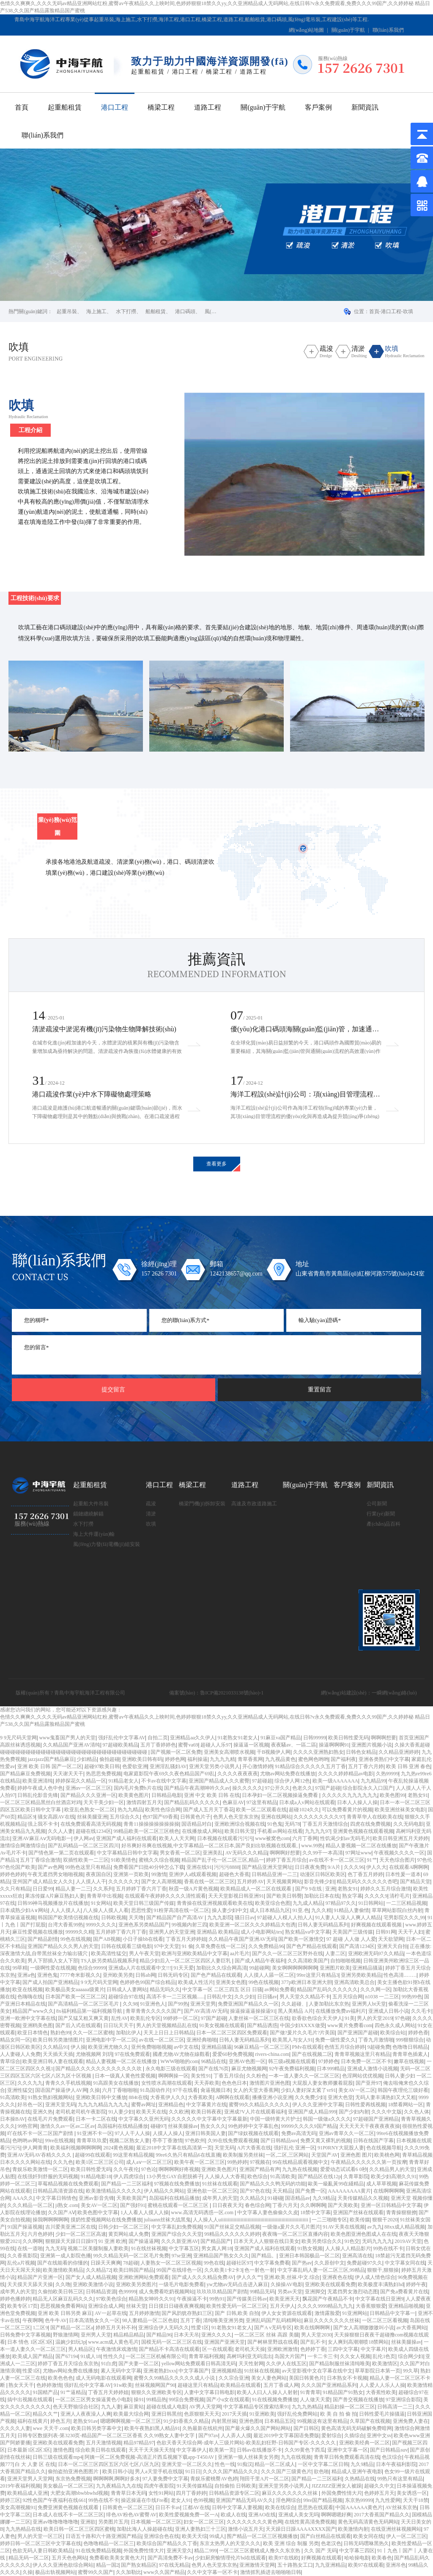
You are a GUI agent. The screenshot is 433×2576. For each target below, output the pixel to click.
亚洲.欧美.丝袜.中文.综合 (292, 2277)
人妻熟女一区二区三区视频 (170, 2263)
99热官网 (27, 2126)
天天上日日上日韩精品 (168, 2033)
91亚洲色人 (152, 2004)
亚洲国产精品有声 (259, 2169)
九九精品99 (373, 1781)
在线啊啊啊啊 (388, 2191)
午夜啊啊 (32, 2320)
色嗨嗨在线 (30, 1997)
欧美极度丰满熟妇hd (380, 2284)
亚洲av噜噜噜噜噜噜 (55, 2522)
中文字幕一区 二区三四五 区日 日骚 (222, 1989)
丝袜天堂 (136, 2306)
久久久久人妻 (15, 2428)
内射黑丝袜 (224, 2421)
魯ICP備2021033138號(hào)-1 (231, 1693)
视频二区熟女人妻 (129, 2140)
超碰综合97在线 (126, 1997)
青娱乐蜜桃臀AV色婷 (214, 2479)
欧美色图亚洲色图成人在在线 (364, 2234)
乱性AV (119, 2018)
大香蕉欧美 (200, 2097)
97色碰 (402, 2018)
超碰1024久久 (304, 1810)
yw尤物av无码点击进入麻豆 (237, 2284)
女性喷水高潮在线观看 (166, 2083)
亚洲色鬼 (47, 1975)
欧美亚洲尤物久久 (108, 2047)
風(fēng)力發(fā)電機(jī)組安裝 (106, 1544)
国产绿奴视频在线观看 (253, 2133)
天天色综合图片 (397, 1860)
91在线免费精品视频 (98, 2551)
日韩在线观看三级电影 (126, 1946)
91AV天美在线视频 (344, 2227)
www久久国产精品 (164, 2572)
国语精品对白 (196, 1824)
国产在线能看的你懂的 (62, 2263)
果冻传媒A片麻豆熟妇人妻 (55, 1896)
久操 (95, 2090)
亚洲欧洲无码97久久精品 (376, 1953)
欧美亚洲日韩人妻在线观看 (52, 2061)
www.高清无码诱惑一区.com (203, 2212)
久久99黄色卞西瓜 (305, 2450)
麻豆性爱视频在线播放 (37, 1932)
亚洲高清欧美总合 (354, 1982)
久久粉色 (256, 2076)
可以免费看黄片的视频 (347, 1810)
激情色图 (63, 2450)
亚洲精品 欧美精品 (217, 1932)
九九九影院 (220, 1917)
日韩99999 (314, 1738)
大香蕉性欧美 (381, 2392)
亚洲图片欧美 (335, 1968)
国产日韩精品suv (279, 2140)
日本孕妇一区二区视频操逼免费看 (280, 1795)
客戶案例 (318, 107)
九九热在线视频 (300, 2169)
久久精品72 (98, 2270)
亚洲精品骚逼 (367, 1968)
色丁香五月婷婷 (365, 1874)
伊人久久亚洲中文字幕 (317, 2105)
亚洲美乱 (213, 1853)
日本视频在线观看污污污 (225, 1838)
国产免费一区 (310, 2191)
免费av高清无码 (298, 2133)
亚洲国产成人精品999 (312, 2112)
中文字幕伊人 (191, 2450)
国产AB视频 (107, 1939)
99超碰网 (259, 1968)
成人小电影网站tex (261, 1932)
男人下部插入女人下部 (52, 1961)
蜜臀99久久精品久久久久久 (259, 2105)
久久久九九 (30, 2083)
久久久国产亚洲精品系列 (329, 2385)
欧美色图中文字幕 (97, 2212)
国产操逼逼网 (144, 2241)
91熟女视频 (310, 2248)
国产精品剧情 (42, 1939)
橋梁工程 (161, 107)
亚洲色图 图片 (356, 2155)
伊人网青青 (35, 2148)
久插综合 (354, 2435)
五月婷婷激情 (144, 2313)
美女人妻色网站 (269, 2378)
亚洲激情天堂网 (257, 2565)
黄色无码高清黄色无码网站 (368, 2522)
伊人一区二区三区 (406, 2536)
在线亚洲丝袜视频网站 (396, 2529)
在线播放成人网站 (202, 1831)
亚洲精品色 (171, 2105)
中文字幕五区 (184, 2248)
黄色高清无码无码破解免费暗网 (356, 2428)
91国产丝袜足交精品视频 (232, 2227)
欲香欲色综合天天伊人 (317, 2018)
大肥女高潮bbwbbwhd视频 (79, 2493)
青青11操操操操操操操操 (151, 1824)
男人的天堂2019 (374, 2018)
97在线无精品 (174, 2565)
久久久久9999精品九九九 (325, 2306)
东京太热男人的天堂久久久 (230, 2543)
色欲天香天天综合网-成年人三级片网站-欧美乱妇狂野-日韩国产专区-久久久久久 (246, 2443)
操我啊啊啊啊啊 (50, 2220)
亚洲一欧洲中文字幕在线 (28, 2018)
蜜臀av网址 (143, 2105)
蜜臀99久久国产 (95, 2572)
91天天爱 (183, 1968)
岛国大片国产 (289, 2356)
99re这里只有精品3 (317, 1975)
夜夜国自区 (98, 1874)
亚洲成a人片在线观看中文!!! (139, 1968)
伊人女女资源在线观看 (286, 2313)
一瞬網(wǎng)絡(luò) (394, 1693)
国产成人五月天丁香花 (208, 1810)
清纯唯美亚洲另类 (223, 2320)
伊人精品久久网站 (164, 2191)
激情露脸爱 (327, 2313)
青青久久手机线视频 (68, 2083)
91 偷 (187, 1946)
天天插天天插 (58, 2054)
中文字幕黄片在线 (206, 2105)
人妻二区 (335, 1953)
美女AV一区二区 (356, 2090)
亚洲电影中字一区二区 (111, 2040)
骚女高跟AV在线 (56, 1817)
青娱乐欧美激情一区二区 (40, 2169)
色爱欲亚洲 (135, 1766)
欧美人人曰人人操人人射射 (267, 2392)
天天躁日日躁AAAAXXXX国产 (300, 2529)
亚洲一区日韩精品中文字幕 (391, 2205)
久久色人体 (416, 2112)
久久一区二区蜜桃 (93, 2033)
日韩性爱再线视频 (365, 2105)
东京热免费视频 (73, 2479)
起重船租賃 (65, 107)
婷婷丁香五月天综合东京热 (68, 2364)
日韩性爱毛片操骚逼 (382, 2414)
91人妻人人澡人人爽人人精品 (348, 1917)
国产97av (208, 2435)
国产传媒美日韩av (247, 2299)
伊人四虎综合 (128, 2176)
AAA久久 (22, 2198)
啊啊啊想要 (383, 1738)
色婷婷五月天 (379, 2493)
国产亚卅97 (368, 2083)
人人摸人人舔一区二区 (269, 1975)
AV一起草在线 (111, 2313)
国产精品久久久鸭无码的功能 (273, 2184)
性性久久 (113, 2356)
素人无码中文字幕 (121, 2371)
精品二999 (205, 2551)
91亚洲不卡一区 (94, 2133)
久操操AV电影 (287, 2284)
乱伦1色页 (384, 2356)
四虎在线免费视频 (370, 1824)
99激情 (159, 1874)
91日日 (192, 2471)
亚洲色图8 (250, 2421)
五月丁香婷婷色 (158, 1745)
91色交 (351, 2241)
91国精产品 (45, 2392)
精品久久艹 (45, 2414)
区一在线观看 (217, 2349)
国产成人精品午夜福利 (260, 1961)
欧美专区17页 (22, 2306)
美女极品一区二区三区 (68, 2486)
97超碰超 (262, 1781)
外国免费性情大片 (341, 2493)
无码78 (292, 1824)
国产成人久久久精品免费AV (203, 2277)
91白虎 (108, 2364)
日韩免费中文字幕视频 (25, 2335)
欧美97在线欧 (284, 2558)
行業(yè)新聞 (381, 1514)
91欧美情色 (123, 1860)
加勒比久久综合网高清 (221, 1968)
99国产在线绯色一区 (179, 2270)
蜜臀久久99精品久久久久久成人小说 (175, 2378)
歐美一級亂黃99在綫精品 (336, 2184)
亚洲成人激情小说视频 (372, 2069)
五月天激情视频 (103, 2443)
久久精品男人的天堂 (392, 2169)
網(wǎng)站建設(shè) (344, 1693)
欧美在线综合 (280, 2507)
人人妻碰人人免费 (20, 2054)
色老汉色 (331, 2543)
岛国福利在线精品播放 (122, 2126)
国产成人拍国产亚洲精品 (50, 1982)
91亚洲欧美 (262, 2414)
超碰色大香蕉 (234, 1874)
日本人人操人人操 (357, 1802)
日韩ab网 (145, 1975)
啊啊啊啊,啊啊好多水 (116, 2479)
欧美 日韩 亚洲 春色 (408, 1766)
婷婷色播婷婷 (15, 2299)
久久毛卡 (421, 2011)
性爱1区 (200, 2328)
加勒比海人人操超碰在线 (145, 2529)
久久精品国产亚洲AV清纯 (71, 1745)
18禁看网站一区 (405, 2105)
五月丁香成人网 (281, 2385)
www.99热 (312, 1846)
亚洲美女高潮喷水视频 (229, 1752)
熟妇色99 (60, 2033)
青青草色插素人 (410, 2054)
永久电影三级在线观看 (170, 2069)
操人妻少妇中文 (229, 1910)
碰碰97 (158, 2126)
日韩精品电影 (166, 1795)
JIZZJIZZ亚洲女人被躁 (337, 2486)
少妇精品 (87, 1759)
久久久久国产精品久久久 (230, 2471)
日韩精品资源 (101, 2292)
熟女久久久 (213, 2126)
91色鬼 (274, 1824)
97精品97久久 (341, 1903)
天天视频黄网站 (284, 1881)
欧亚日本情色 (32, 2033)
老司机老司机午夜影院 (80, 2112)
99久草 (410, 2371)
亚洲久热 (43, 2112)
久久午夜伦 (126, 2169)
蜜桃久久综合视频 (159, 1860)
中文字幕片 (373, 2349)
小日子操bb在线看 (143, 1939)
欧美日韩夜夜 (206, 2112)
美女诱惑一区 (412, 2493)
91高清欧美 (12, 2097)
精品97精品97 (138, 2443)
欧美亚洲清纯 (37, 1781)
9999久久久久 (101, 1925)
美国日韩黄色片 (306, 2378)
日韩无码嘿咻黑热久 (366, 2543)
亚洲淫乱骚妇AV (168, 1766)
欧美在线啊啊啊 (312, 2328)
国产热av (302, 2263)
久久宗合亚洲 (234, 2378)
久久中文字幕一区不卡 (212, 2572)
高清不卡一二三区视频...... (175, 1997)
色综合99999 (92, 1968)
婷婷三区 (10, 2500)
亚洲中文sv (379, 2435)
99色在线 (214, 2263)
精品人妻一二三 (73, 1889)
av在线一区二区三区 (161, 2040)
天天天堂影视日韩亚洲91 (236, 1896)
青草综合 (10, 2061)
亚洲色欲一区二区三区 (212, 2191)
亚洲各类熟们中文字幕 (384, 1759)
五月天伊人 (282, 2306)
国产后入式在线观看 (78, 2025)
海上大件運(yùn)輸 (94, 1534)
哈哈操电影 (357, 2558)
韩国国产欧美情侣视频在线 (68, 1917)
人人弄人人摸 (236, 2435)
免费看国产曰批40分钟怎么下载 (148, 1867)
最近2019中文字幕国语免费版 (286, 2435)
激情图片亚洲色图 (269, 2083)
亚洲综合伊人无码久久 (163, 2328)
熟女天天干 (21, 2385)
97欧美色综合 (111, 2299)
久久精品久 (252, 2198)
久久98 (130, 2004)
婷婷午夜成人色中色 (40, 1788)
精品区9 (26, 1817)
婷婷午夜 (416, 2284)
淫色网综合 (288, 2500)
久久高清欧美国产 (308, 1961)
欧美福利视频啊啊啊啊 (75, 2148)
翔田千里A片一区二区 (264, 2479)
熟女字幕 (352, 1896)
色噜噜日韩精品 (410, 2047)
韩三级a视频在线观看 (292, 2061)
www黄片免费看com (350, 2025)
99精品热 (156, 2399)
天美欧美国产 (131, 2198)
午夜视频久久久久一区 (399, 1853)
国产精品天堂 (415, 1881)
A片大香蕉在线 (254, 2148)
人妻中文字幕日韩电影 (209, 2392)
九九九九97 (317, 1831)
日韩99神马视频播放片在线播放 (52, 1903)
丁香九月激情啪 (376, 2040)
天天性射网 (251, 2364)
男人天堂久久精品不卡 (305, 1997)
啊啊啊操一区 (173, 2076)
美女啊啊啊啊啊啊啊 (295, 1968)
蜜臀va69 (188, 1745)
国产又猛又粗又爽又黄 (83, 2018)
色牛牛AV (56, 2320)
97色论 (148, 2169)
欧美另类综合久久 (321, 2241)
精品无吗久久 (165, 1989)
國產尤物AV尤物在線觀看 (181, 2054)
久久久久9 (375, 1896)
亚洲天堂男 (203, 2004)
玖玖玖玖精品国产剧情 (222, 2292)
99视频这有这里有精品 (322, 2421)
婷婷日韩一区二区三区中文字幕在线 (40, 2543)
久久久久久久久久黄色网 (254, 2522)
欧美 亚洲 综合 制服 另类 (291, 2543)
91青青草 (310, 2392)
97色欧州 (195, 2140)
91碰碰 (275, 2198)
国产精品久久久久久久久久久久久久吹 (99, 2069)
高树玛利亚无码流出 (249, 2356)
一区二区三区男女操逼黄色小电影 (93, 2399)
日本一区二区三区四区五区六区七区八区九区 (108, 2464)
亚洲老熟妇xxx (159, 2371)
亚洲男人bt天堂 (369, 2004)
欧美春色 (382, 2558)
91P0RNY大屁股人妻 (341, 2148)
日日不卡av (167, 2507)
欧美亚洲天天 (284, 2299)
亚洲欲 (88, 2522)
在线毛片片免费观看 (50, 2119)
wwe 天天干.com (51, 2428)
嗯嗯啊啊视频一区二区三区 (130, 2421)
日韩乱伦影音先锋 (37, 1795)
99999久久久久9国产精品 (309, 2126)
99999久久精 (79, 1932)
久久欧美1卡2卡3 (223, 2270)
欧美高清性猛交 (108, 1953)
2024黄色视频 (118, 2148)
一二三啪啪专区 (329, 2220)
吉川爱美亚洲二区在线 (70, 2227)
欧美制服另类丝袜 (243, 2155)
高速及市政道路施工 (254, 1504)
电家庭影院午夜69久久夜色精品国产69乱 (169, 1774)
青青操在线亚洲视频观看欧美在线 (215, 1903)
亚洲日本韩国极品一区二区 (309, 2256)
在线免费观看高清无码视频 (90, 1824)
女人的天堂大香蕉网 (256, 2090)
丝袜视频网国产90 (155, 2385)
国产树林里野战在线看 (272, 2342)
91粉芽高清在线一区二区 (181, 1910)
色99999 (127, 2292)
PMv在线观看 (307, 2047)
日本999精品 (331, 2069)
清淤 (151, 1514)
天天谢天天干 (68, 1774)
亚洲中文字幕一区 (347, 2450)
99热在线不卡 (388, 2248)
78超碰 (130, 2263)
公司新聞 (377, 1504)
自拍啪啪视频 (345, 1961)
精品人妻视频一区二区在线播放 (361, 1846)
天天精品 (282, 2191)
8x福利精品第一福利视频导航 (89, 2011)
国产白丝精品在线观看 (325, 2536)
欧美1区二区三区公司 (100, 2162)
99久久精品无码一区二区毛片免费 (131, 2256)
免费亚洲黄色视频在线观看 (69, 2507)
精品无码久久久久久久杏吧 (367, 1881)
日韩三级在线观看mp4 (57, 2457)
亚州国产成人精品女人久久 (42, 1881)
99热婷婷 (237, 2162)
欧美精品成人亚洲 (27, 2493)
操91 (139, 2399)
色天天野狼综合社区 (76, 2407)
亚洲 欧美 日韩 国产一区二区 (49, 1766)
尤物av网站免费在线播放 (287, 1774)
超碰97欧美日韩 (102, 1766)
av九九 (374, 2227)
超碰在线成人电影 (166, 2407)
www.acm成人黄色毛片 (113, 2342)
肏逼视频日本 (215, 2090)
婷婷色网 (175, 1759)
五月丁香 (190, 2320)
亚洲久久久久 (216, 2335)
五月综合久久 (125, 1817)
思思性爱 (141, 1910)
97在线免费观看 (132, 2054)
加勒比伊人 (128, 2033)
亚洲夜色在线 (337, 2277)
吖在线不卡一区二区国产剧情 (40, 2133)
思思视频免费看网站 (63, 2306)
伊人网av (83, 1838)
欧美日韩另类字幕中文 (96, 2428)
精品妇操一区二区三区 (349, 2407)
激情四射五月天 (144, 1802)
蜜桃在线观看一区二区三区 (179, 2205)
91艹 (372, 1860)
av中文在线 (186, 2047)
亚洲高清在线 (357, 2256)
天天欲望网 (390, 1939)
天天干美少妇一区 (103, 1802)
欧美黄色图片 (133, 1795)
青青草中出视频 (104, 1896)
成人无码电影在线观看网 (104, 2378)
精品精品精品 (128, 2335)
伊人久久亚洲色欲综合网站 (63, 2565)
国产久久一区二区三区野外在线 (287, 1953)
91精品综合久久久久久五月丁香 (310, 1766)
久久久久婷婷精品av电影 (345, 1774)
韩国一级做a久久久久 (327, 2119)
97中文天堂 (166, 1946)
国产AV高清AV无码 (206, 2011)
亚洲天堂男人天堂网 (30, 2479)
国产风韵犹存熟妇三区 (187, 2313)
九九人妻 (111, 2407)
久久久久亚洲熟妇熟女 (318, 1752)
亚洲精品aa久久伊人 (192, 1738)
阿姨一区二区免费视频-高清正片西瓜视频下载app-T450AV (150, 2457)
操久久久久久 (247, 1788)
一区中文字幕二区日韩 (323, 2464)
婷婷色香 (418, 2033)
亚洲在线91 (199, 1867)
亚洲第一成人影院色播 (65, 2256)
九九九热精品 (307, 2407)
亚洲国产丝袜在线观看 (358, 2212)
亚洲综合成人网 (105, 2306)
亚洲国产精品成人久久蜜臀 (219, 1781)
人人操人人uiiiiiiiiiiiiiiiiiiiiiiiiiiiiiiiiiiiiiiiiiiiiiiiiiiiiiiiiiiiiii (251, 2220)
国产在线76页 (213, 2069)
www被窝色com (272, 1838)
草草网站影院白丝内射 (397, 1910)
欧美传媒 (360, 2220)
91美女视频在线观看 (222, 2025)
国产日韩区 (306, 2428)
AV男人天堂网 (205, 2407)
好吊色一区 (30, 2105)
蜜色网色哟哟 (313, 1759)
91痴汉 (244, 2464)
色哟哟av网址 (27, 2140)
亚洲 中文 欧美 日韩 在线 (212, 1795)
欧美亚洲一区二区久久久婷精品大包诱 (252, 1925)
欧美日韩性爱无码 (348, 1738)
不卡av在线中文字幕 (163, 1781)
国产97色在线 (255, 2191)
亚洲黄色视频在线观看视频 (363, 1831)
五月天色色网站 (69, 2558)
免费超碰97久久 (364, 2263)
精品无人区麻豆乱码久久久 (63, 2299)
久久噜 (63, 2284)
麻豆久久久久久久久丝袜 (331, 2320)
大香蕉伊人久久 (168, 2097)
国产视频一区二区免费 (176, 1752)
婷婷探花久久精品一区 (80, 1781)
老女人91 (181, 2500)
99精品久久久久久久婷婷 (232, 2234)
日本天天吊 (186, 2335)
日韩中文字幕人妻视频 (237, 2507)
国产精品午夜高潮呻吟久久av (197, 1788)
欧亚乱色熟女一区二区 (89, 1810)
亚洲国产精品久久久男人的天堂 (63, 1946)
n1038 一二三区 (382, 1997)
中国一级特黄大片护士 (275, 2119)
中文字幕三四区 (357, 2551)
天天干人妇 (410, 1932)
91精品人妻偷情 (351, 1910)
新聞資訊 (364, 107)
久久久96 (354, 1867)
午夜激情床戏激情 (116, 2349)
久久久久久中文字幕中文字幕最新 (209, 2119)
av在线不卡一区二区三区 (336, 1860)
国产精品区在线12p (319, 2176)
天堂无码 (224, 2148)
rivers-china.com (272, 2054)
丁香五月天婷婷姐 (186, 1939)
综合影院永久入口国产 (368, 1788)
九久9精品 (323, 2198)
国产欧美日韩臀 (284, 1896)
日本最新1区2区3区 (28, 2450)
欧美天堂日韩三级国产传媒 (143, 1903)
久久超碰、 (294, 2004)
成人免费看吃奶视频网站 (167, 2292)
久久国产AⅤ (61, 2212)
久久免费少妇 (310, 2097)
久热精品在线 (360, 2479)
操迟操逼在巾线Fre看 (144, 2500)
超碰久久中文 (379, 2486)
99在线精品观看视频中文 (300, 2162)
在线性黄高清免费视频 (310, 2522)
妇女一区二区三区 (204, 2522)
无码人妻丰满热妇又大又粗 (385, 2097)
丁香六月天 (285, 2205)
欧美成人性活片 (196, 1982)
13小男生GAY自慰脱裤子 (174, 2176)
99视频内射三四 (189, 1925)
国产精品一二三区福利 (126, 2184)
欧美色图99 (392, 1795)
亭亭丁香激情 (167, 2140)
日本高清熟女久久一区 (94, 2320)
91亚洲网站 (354, 2313)
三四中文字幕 (343, 2349)
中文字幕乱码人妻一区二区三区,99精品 (321, 2270)
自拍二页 (158, 1738)
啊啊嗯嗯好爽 (336, 2515)
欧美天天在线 (151, 2112)
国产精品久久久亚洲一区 (88, 1795)
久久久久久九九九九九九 (350, 1795)
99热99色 (412, 1997)
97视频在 (260, 2162)
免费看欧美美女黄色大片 (117, 2558)
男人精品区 (80, 2349)
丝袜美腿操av (183, 2126)
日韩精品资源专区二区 (234, 2493)
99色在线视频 (75, 1939)
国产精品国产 (215, 2241)
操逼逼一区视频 (251, 1745)
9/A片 (335, 1867)
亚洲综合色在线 (161, 2536)
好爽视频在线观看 (321, 2558)
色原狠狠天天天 (201, 2414)
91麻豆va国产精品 (280, 1738)
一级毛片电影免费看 (181, 2284)
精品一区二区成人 (275, 2464)
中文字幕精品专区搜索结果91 (256, 2407)
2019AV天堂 (408, 2241)
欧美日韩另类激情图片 (58, 2040)
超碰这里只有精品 (198, 2385)
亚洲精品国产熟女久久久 (221, 2256)
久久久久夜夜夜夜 (237, 1774)
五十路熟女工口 (295, 2565)
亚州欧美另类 (118, 1975)
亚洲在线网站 (276, 1817)
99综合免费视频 (186, 2399)
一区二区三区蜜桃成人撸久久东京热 (260, 2551)
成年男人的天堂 (220, 2198)
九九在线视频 (296, 2457)
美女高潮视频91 (18, 2507)
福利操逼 (197, 1759)
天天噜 (136, 1917)
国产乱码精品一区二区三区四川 (83, 1846)
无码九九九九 (377, 2241)
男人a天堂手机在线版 (159, 2471)
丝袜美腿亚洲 (92, 1817)
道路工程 (207, 107)
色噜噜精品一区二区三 (108, 2543)
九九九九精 (222, 1759)
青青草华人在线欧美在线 (375, 1817)
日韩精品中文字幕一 (392, 2313)
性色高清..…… (400, 1975)
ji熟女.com (66, 2205)
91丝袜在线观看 (220, 2184)
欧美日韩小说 (117, 2471)
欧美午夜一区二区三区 (199, 2162)
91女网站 (101, 1903)
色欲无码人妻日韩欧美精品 (42, 2551)
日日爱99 (43, 1889)
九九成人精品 (308, 1903)
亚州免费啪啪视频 (151, 2047)
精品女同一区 (15, 2040)
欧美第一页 (221, 2450)
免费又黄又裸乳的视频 (325, 2140)
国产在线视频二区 (312, 2054)
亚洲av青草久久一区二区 (346, 2133)
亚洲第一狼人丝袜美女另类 (248, 2457)
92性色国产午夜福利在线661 (54, 2500)
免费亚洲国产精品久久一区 (248, 2004)
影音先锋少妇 (319, 1881)
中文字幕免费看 (272, 2263)
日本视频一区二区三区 (156, 2522)
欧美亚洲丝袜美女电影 (400, 1810)
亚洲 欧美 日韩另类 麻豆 (65, 2313)
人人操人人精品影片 (348, 2248)
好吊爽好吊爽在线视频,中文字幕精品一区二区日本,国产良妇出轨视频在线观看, (210, 1846)
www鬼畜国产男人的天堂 (67, 1738)
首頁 (21, 107)
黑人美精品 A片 (295, 2011)
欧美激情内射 (353, 2529)
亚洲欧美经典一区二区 (364, 2443)
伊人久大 (376, 1867)
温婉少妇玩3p (70, 2342)
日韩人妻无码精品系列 (323, 1925)
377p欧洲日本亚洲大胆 (306, 1982)
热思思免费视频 (103, 1774)
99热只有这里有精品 (400, 2479)
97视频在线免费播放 (177, 2184)
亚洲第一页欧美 (131, 1874)
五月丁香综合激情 (40, 1860)
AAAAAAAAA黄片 (349, 2191)
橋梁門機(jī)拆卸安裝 (202, 1504)
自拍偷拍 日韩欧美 (235, 2486)
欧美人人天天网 (177, 1838)
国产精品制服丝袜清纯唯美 (339, 2364)
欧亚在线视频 (27, 1989)
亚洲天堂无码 (60, 2105)
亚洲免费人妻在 (410, 2421)
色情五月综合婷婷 (344, 2047)
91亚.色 (301, 1910)
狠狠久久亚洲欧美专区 (156, 2392)
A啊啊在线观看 (233, 2097)
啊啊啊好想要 (285, 1853)
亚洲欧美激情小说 (93, 2284)
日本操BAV (12, 2119)
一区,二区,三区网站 (287, 2155)
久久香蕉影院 (22, 2256)
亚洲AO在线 (262, 2515)
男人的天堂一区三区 (40, 2536)
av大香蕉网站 (411, 2328)
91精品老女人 (123, 1781)
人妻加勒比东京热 (329, 2004)
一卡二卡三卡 (322, 2356)
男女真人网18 (216, 2248)
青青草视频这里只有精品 (362, 2054)
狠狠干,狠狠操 (383, 2270)
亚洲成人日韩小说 (388, 2011)
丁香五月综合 (229, 2076)
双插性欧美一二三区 (86, 1860)
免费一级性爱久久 (335, 2040)
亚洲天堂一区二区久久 (187, 2464)
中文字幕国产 (193, 2371)
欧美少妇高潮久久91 (394, 2176)
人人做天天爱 (315, 2399)
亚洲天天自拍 (392, 1946)
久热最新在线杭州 (202, 2428)
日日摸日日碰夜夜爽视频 (176, 2306)
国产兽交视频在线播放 (358, 2399)
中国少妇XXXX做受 (302, 2025)
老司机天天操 (250, 2349)
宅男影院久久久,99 (404, 1917)
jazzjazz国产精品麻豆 (50, 1759)
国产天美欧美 (343, 2205)
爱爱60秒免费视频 (232, 2054)
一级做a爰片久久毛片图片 (291, 2227)
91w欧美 (122, 2385)
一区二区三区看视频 (385, 2320)
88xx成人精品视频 (404, 2227)
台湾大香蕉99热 (65, 1925)
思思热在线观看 (315, 2507)
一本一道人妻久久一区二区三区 (304, 2076)
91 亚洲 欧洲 (112, 2241)
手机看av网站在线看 (279, 1831)
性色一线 (225, 2464)
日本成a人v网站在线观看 (306, 1802)
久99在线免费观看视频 (233, 2140)
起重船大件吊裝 (91, 1504)
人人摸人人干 (91, 1881)
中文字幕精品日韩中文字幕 (127, 1853)
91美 (350, 2018)
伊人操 (78, 2047)
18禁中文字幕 (315, 2212)
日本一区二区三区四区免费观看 (231, 2033)
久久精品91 (55, 2047)
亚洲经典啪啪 (201, 2040)
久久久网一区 (375, 1989)
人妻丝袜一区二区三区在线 (258, 2018)
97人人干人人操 (132, 2133)
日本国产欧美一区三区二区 (75, 1997)
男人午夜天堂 (144, 1953)
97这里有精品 (262, 1802)
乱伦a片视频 (21, 2263)
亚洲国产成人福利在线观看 (126, 1838)
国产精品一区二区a (71, 2328)
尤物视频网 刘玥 (94, 2054)
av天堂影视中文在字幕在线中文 (317, 2371)
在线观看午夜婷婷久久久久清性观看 (165, 1896)
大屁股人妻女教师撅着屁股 (322, 2083)
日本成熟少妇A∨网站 (24, 1910)
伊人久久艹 (249, 2277)
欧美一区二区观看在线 (261, 1810)
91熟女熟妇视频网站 (50, 2097)
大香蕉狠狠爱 (371, 2306)
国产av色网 (50, 1867)
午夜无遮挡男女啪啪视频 (55, 1874)
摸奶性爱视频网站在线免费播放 (106, 2220)
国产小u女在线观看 (227, 2399)
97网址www (358, 1853)
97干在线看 (185, 2090)
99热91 (217, 2299)
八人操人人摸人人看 (106, 1910)
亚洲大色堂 (340, 2097)
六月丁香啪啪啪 (119, 2090)
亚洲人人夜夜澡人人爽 (85, 2414)
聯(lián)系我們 (388, 30)
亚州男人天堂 (96, 2335)
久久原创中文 (329, 2263)
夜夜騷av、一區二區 (293, 1745)
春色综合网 (257, 2205)
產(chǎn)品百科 (383, 1524)
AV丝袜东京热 (401, 2507)
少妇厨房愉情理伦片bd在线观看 (230, 2558)
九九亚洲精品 (330, 2565)
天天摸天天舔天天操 (30, 2284)
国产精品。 (264, 2256)
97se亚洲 (181, 2256)
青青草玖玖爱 (92, 2140)
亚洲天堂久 (179, 2551)
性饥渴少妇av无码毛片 (345, 1838)
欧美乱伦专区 (145, 2018)
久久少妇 (244, 1997)
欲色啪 (321, 2471)
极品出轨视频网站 (55, 2572)
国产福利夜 (343, 1759)
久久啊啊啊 (313, 2205)
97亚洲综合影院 (403, 2399)
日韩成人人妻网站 (127, 1989)
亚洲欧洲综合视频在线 (239, 1824)
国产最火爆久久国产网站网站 (258, 2428)
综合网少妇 (410, 2356)
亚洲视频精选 (226, 2371)
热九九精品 (130, 1810)
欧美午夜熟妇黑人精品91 (152, 2428)
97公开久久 (277, 1788)
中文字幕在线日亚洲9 (379, 2299)
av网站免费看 (279, 1989)
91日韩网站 (371, 1903)
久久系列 (103, 1889)
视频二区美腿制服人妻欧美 (98, 2248)
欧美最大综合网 (131, 2414)
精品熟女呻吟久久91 (151, 2299)
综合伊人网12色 (292, 1781)
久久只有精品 (15, 1889)
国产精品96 (159, 2335)
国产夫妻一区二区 (138, 2364)
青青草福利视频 (206, 2356)
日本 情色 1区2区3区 (30, 2342)
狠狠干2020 (384, 2220)
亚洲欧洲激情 (282, 2349)
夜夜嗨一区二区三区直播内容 (295, 2234)
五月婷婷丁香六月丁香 (141, 1889)
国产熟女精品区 (138, 2565)
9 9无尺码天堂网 (18, 1738)
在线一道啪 (30, 2248)
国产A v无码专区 (273, 2328)
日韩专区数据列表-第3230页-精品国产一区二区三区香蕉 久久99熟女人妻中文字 (106, 2435)
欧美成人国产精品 (32, 2356)
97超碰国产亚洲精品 (376, 2119)
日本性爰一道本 (403, 1874)
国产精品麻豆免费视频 (25, 1774)
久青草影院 (356, 2176)
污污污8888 (226, 1867)
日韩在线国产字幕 (373, 2140)
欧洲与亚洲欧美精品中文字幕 (194, 1953)
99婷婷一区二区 (180, 2018)
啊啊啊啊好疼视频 (179, 2169)
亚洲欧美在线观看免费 (330, 2284)
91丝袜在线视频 (262, 2371)
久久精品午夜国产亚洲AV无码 (242, 1939)
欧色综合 (257, 2176)
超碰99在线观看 (92, 2155)
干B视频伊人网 (273, 1752)
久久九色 (63, 2162)
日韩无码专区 (173, 1975)
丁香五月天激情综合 (325, 1824)
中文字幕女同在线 (405, 2263)
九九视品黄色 (280, 1759)
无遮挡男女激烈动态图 (352, 2292)
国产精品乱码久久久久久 (192, 1802)
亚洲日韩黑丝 (166, 2414)
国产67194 (66, 2356)
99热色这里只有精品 (88, 1867)
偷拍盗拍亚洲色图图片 (74, 2471)
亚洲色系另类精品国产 (143, 1925)
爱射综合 (331, 2435)
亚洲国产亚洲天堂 (224, 2342)
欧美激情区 (384, 2364)
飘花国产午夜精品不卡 (327, 2299)
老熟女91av (85, 2421)
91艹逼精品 (73, 2392)
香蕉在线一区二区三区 (209, 1881)
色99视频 (203, 2500)
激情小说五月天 (245, 2529)
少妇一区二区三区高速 (80, 2234)
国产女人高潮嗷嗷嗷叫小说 (363, 2328)
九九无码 (55, 2248)
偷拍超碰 (109, 1759)
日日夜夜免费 (310, 1867)
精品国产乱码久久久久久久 (327, 1989)
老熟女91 (418, 1795)
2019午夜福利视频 (20, 2486)
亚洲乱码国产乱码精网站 (273, 2320)
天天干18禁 (415, 2500)
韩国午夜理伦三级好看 (403, 2090)
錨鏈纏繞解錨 (88, 1514)
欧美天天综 (194, 2536)
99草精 (19, 1968)
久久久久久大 (123, 1881)
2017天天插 (234, 2414)
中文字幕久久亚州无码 (143, 2119)
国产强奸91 (132, 2205)
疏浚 (151, 1504)
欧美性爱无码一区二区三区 (236, 2306)
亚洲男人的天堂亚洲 (172, 1932)
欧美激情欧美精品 (63, 2270)
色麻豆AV (233, 1802)
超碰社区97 (239, 2263)
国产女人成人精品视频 (91, 2277)
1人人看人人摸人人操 (145, 2212)
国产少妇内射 (354, 2112)
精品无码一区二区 (28, 2558)
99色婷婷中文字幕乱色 (253, 2126)
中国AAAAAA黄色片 (359, 2507)
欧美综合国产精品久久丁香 (167, 2543)
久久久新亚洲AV (179, 2241)
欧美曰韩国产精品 (133, 2270)
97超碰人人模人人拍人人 (285, 1917)
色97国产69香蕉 (160, 1817)
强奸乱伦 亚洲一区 (294, 2148)
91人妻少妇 (121, 2112)
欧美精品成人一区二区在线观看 (256, 1889)
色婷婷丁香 (313, 2349)
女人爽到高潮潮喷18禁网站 (358, 2342)
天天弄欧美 (206, 2083)
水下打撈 (83, 1524)
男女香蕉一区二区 (180, 1853)
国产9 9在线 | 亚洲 (315, 1889)
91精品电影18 (96, 2176)
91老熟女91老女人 (237, 1738)
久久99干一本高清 (322, 1853)
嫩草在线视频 (409, 2061)
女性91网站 (161, 2493)
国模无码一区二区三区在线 (171, 2342)
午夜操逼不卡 (192, 2299)
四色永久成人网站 (395, 2025)
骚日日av (245, 1917)
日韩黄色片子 (195, 1817)
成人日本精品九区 (269, 1910)
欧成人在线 (233, 2515)
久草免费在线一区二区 (220, 1946)
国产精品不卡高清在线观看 (169, 2349)
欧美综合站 (393, 2033)
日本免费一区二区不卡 (366, 2061)
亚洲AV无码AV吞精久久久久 (40, 2155)
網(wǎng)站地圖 (306, 30)
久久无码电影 (408, 1824)
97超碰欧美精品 (120, 1745)
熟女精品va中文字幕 (307, 1932)
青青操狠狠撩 (401, 2212)
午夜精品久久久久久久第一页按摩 (369, 2162)
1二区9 (40, 2328)
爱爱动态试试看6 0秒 (343, 2169)
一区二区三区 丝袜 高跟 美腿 (266, 2335)
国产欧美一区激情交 (301, 1939)
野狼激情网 (65, 2335)
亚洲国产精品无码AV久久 (244, 2500)
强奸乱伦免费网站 (297, 2414)
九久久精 (321, 1910)
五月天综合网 (347, 1997)
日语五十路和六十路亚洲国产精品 (104, 2536)
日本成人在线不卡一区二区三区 (68, 2515)
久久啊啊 (32, 2241)
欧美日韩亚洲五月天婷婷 (400, 1838)
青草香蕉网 (250, 1759)
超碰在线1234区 (93, 1831)
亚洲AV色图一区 (247, 2061)
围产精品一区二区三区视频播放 (262, 2536)
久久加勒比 (128, 2572)
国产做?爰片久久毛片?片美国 (302, 2033)
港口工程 (114, 107)
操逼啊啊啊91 (334, 1745)
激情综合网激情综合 (23, 1846)
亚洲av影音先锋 (96, 2198)
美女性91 (201, 2076)
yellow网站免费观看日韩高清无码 (199, 2364)
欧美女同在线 (368, 2536)
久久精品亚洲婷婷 (398, 1752)
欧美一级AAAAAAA (335, 1781)
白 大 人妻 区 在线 (35, 2464)
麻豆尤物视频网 (249, 2069)
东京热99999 (359, 2500)
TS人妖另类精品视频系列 (109, 1961)
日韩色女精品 (361, 1752)
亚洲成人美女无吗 (298, 2515)
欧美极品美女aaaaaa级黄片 (74, 1989)
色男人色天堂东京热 (236, 1817)
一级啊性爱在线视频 (53, 1968)
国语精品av (297, 2198)
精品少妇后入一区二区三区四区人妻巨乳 (186, 1961)
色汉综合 (392, 2457)
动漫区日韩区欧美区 (322, 1874)
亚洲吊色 (396, 2565)
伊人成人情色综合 (375, 2277)
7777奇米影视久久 (80, 1975)
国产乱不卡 (313, 2342)
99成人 (217, 2536)
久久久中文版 (386, 2112)
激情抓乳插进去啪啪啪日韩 (270, 2572)
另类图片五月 (113, 2522)
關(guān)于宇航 (348, 30)
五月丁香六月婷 (366, 1766)
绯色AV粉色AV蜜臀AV (131, 2515)
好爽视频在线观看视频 (377, 1925)
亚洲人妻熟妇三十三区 (200, 2529)
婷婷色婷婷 (12, 1874)
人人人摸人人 (65, 1910)
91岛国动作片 (155, 2090)
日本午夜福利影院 (396, 2464)
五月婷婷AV (250, 1881)
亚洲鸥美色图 (37, 2025)
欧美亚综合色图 (272, 1903)
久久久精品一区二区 (30, 2205)
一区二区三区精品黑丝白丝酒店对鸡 (40, 1802)
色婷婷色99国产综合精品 (147, 1982)
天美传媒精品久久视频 (362, 2198)
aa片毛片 (240, 1953)
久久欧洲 (179, 2112)
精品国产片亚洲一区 (40, 2277)
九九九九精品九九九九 (103, 2105)
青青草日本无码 (128, 2493)
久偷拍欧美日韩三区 (60, 2292)
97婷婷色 (328, 2061)
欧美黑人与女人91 (292, 2040)
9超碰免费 (378, 2047)
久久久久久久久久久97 (318, 1817)
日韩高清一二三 (395, 2407)
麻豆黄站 (133, 2407)
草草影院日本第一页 (377, 2371)
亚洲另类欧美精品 (361, 1975)
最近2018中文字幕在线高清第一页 (174, 2148)
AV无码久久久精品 (246, 1853)
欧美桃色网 (387, 2155)
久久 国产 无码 (320, 2551)
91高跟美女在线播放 (116, 2083)
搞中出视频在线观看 (30, 2399)
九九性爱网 (387, 2500)
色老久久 (302, 1788)
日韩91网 (385, 1932)
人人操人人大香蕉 (225, 2176)
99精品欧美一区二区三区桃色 (146, 1831)
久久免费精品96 (266, 1946)
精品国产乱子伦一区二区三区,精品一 (222, 1860)
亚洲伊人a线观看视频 (192, 1874)
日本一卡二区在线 (96, 2119)
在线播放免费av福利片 (340, 2011)
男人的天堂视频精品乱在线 (166, 2025)
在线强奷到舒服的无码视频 (47, 2176)
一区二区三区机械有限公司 (156, 2356)
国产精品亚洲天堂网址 (267, 1867)
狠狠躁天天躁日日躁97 (70, 2241)
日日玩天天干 (118, 2025)
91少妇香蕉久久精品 (186, 2421)
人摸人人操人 (168, 2133)
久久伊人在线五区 (286, 2364)
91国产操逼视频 (25, 2227)
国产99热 (178, 2004)
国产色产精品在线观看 (311, 1946)
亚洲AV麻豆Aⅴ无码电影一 (41, 1838)
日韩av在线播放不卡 (259, 2450)
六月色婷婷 (40, 2234)
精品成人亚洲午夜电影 (357, 2471)
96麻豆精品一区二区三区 (262, 2047)
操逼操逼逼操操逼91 (253, 2011)
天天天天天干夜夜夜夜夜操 (369, 2126)
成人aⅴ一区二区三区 (149, 2162)
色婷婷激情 (49, 2385)
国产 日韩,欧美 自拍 (237, 2313)
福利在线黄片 (32, 2421)
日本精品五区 (279, 2421)
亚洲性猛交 (20, 2090)
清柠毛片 (399, 1896)
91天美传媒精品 (194, 2486)
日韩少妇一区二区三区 (123, 2227)
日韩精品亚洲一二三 (274, 1874)
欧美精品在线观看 (240, 2385)
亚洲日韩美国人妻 (205, 2133)
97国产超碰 (327, 1788)
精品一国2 (107, 2565)
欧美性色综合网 (163, 1810)
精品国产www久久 (33, 2011)
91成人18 (90, 2356)
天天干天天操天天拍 (151, 2450)
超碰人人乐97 (215, 1745)
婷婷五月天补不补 (116, 2328)
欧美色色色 (60, 2378)
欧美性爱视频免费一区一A (189, 2515)
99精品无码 (262, 2292)
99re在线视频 (59, 2140)
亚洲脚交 (315, 2292)
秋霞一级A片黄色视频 (193, 1889)
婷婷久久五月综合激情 (385, 1889)
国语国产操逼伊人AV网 (61, 2090)
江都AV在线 (196, 2507)
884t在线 (138, 2097)
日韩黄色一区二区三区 (127, 2507)
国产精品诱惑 (262, 2025)
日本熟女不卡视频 (347, 2378)
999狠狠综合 (410, 2040)
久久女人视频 (355, 2356)
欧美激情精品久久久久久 (114, 2191)
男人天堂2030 (316, 2335)
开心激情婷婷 (257, 1766)
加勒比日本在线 (322, 1896)
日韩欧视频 (113, 1917)
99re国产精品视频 (323, 2500)
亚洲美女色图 (231, 1982)
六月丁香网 (305, 1838)
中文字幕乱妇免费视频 (176, 2227)
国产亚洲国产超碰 (357, 2033)
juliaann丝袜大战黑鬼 (167, 2220)
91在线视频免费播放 (275, 2399)
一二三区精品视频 (406, 1903)
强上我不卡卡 (42, 1824)
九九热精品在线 (23, 2529)
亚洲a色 (26, 1975)
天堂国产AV (324, 2155)
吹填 (151, 1524)
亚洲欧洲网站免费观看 (143, 2277)
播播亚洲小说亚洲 (272, 2097)
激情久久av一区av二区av (67, 2126)
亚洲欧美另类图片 (136, 2284)
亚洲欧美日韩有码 (142, 1759)
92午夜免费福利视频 (292, 2069)
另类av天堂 (289, 2292)
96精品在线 (213, 2061)
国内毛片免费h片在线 (138, 1788)
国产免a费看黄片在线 (404, 2292)
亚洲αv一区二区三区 (88, 1788)
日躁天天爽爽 (105, 2263)
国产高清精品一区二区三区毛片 (84, 2004)
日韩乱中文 (219, 1997)
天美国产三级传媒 (352, 1932)
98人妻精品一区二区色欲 (150, 2320)
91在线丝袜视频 (149, 2248)
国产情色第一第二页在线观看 (61, 1853)
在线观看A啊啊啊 (408, 1867)
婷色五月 (60, 2421)
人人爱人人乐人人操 (382, 2385)
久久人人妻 (60, 1831)
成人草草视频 (381, 2184)
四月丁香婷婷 (191, 2493)
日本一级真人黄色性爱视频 (125, 2076)
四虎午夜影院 (159, 2486)
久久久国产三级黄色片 (286, 2471)
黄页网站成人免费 (128, 2234)
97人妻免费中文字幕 (165, 2479)
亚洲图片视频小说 (371, 1745)
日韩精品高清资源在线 (58, 2191)
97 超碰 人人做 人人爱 (351, 1939)
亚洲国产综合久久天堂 (176, 2234)
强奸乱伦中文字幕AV (121, 1738)
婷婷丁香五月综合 (286, 1860)
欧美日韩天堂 (240, 1831)
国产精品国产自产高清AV (175, 1917)
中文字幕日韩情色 (56, 2198)
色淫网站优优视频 (362, 2076)
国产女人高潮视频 (161, 1881)
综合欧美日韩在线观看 (100, 2450)
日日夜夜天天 (227, 2205)
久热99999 (387, 1774)
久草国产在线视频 (370, 2421)
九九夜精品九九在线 (119, 2486)
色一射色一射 (259, 2270)
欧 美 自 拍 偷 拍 (338, 2414)
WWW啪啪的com (179, 2061)
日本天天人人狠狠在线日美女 (266, 2241)
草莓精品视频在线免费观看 (68, 2184)
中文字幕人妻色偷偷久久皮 (267, 2212)
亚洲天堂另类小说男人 (214, 1766)
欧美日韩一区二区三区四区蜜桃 (79, 2529)
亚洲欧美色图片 (219, 2169)
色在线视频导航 (384, 2148)
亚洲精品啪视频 (406, 2306)
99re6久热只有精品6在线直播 (188, 2155)
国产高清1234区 (357, 1946)
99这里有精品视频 (133, 2155)
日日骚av (267, 1997)
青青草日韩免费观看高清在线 (347, 2457)
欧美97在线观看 (366, 2565)
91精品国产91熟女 (343, 2392)
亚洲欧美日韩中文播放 (101, 2097)
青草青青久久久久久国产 (153, 2011)
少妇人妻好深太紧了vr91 (308, 2090)
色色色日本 (234, 2083)
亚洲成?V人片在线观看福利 (255, 2112)
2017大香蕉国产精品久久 (382, 2515)
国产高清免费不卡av (170, 2558)
